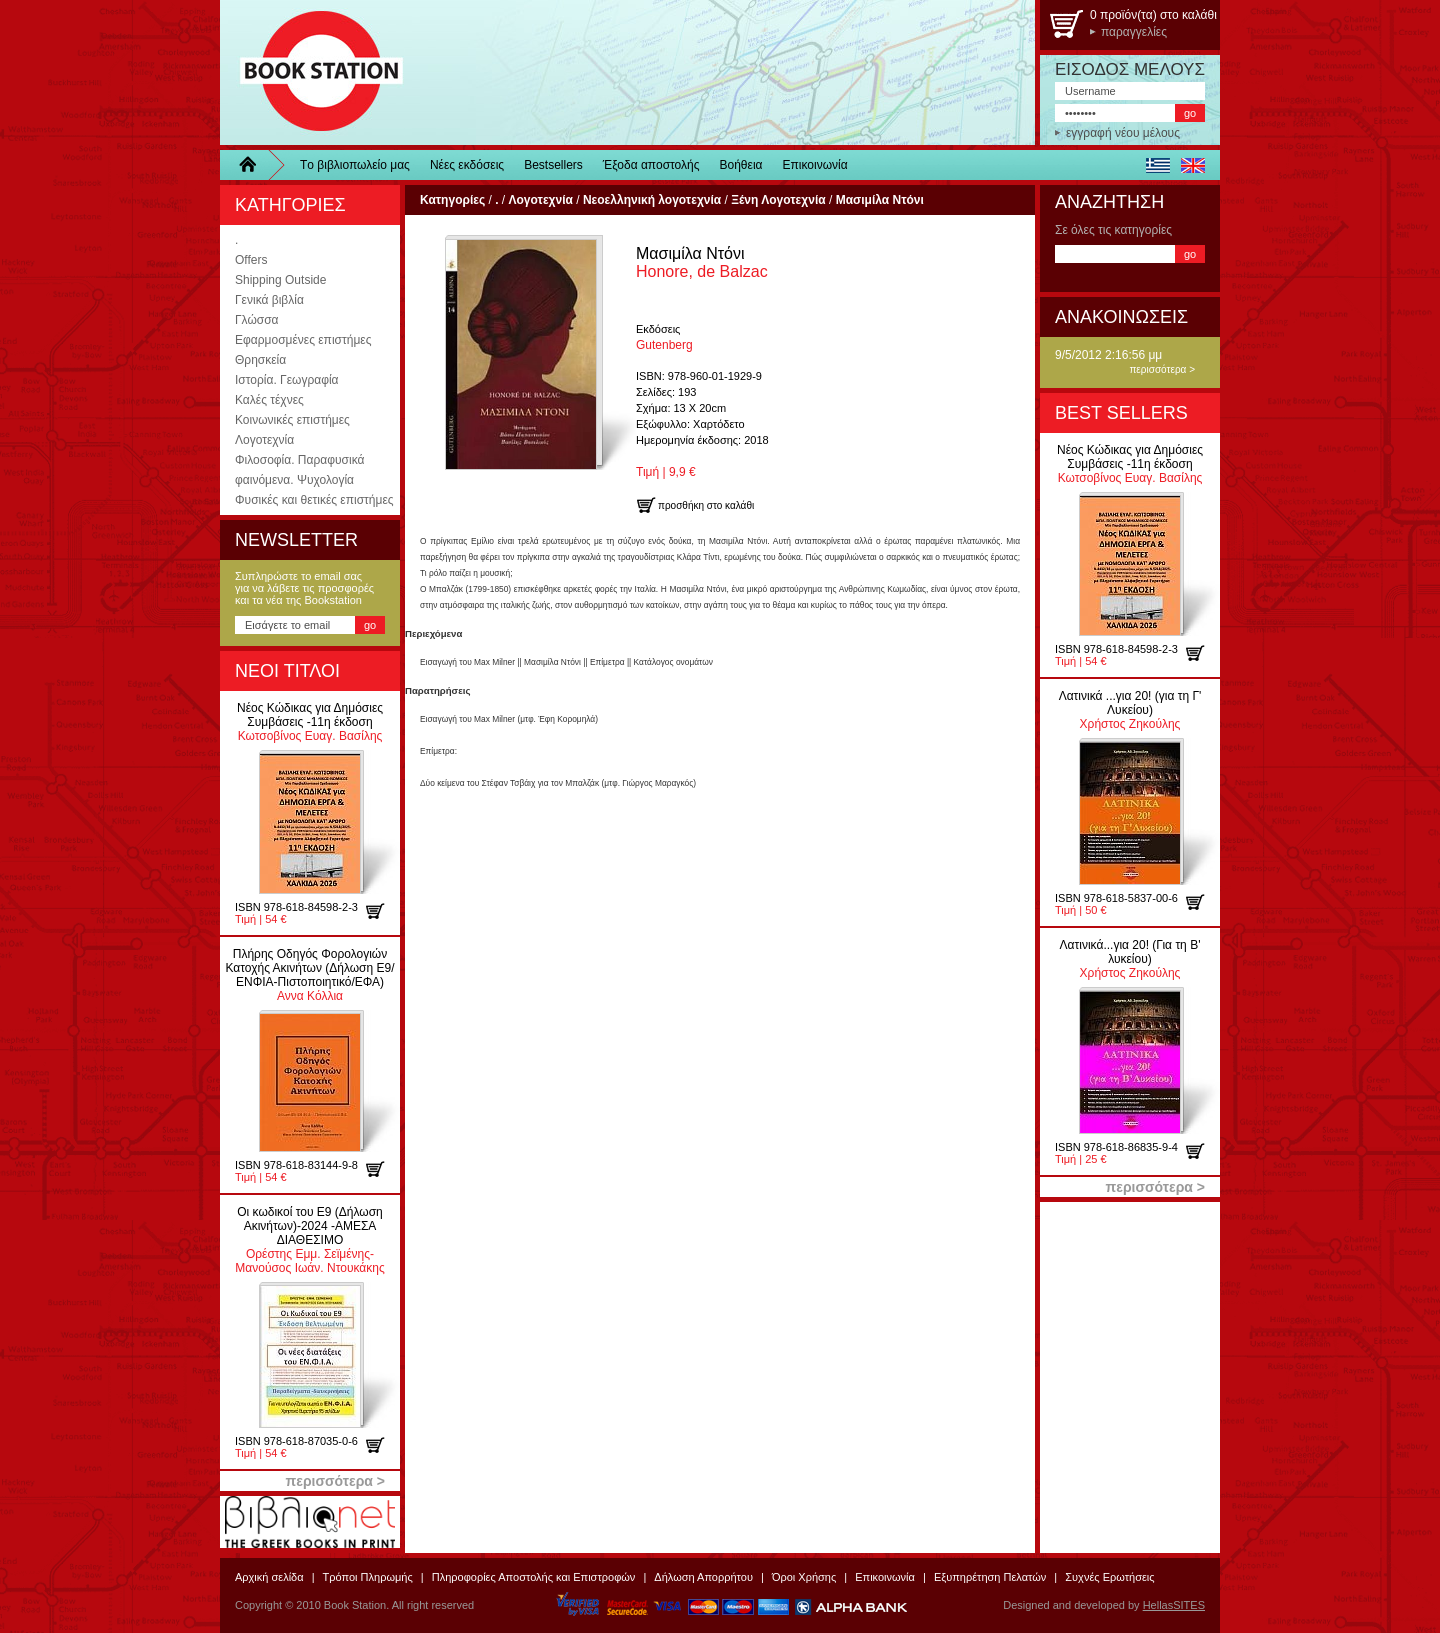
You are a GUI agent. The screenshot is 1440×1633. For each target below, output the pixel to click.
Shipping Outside (280, 280)
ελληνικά (1157, 165)
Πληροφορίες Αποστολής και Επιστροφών (534, 1577)
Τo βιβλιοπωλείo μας (355, 165)
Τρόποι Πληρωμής (368, 1577)
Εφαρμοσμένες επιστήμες (303, 340)
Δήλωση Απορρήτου (703, 1577)
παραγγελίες (1134, 32)
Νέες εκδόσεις (467, 165)
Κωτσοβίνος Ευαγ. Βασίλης (310, 722)
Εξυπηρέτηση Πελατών (990, 1577)
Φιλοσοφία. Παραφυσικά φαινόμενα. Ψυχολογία (299, 470)
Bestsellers (553, 165)
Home (255, 165)
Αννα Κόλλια (309, 975)
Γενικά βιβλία (269, 300)
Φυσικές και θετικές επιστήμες (314, 500)
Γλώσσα (257, 320)
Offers (251, 260)
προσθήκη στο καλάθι (382, 911)
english (1192, 165)
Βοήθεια (741, 165)
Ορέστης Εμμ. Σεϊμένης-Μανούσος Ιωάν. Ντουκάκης (309, 1240)
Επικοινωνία (815, 165)
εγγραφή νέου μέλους (1123, 133)
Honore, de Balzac (702, 262)
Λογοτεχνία (264, 440)
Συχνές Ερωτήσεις (1109, 1577)
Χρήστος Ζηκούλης (1130, 710)
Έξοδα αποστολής (651, 165)
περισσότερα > (1162, 369)
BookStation (312, 72)
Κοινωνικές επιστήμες (292, 420)
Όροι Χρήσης (804, 1577)
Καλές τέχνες (269, 400)
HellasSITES (1174, 1605)
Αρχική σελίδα (269, 1577)
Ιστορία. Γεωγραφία (287, 380)
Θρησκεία (260, 360)
